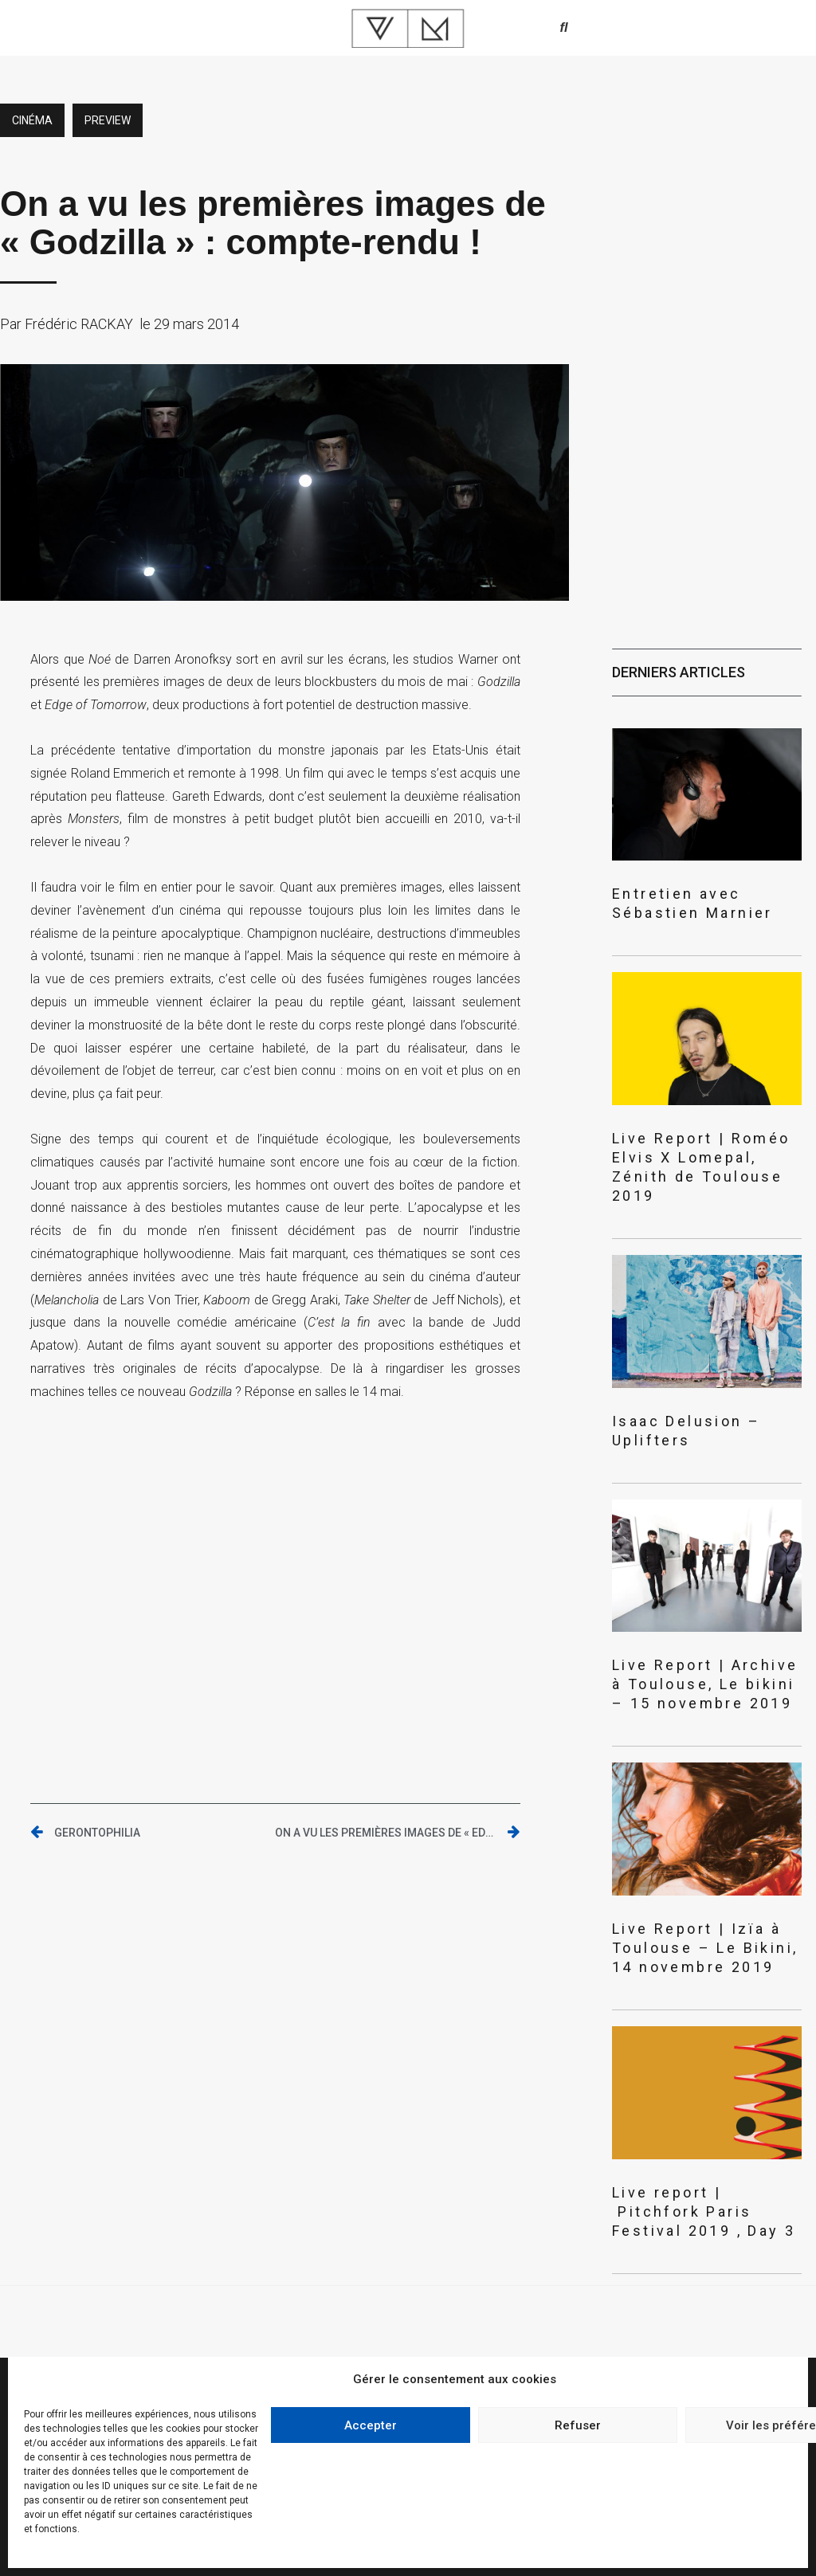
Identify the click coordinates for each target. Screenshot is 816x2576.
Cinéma (32, 120)
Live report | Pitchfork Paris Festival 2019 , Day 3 (703, 2211)
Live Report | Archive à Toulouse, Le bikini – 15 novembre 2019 (705, 1684)
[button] (564, 28)
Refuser (578, 2425)
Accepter (370, 2425)
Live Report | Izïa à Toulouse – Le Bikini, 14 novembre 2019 (705, 1947)
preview (107, 120)
